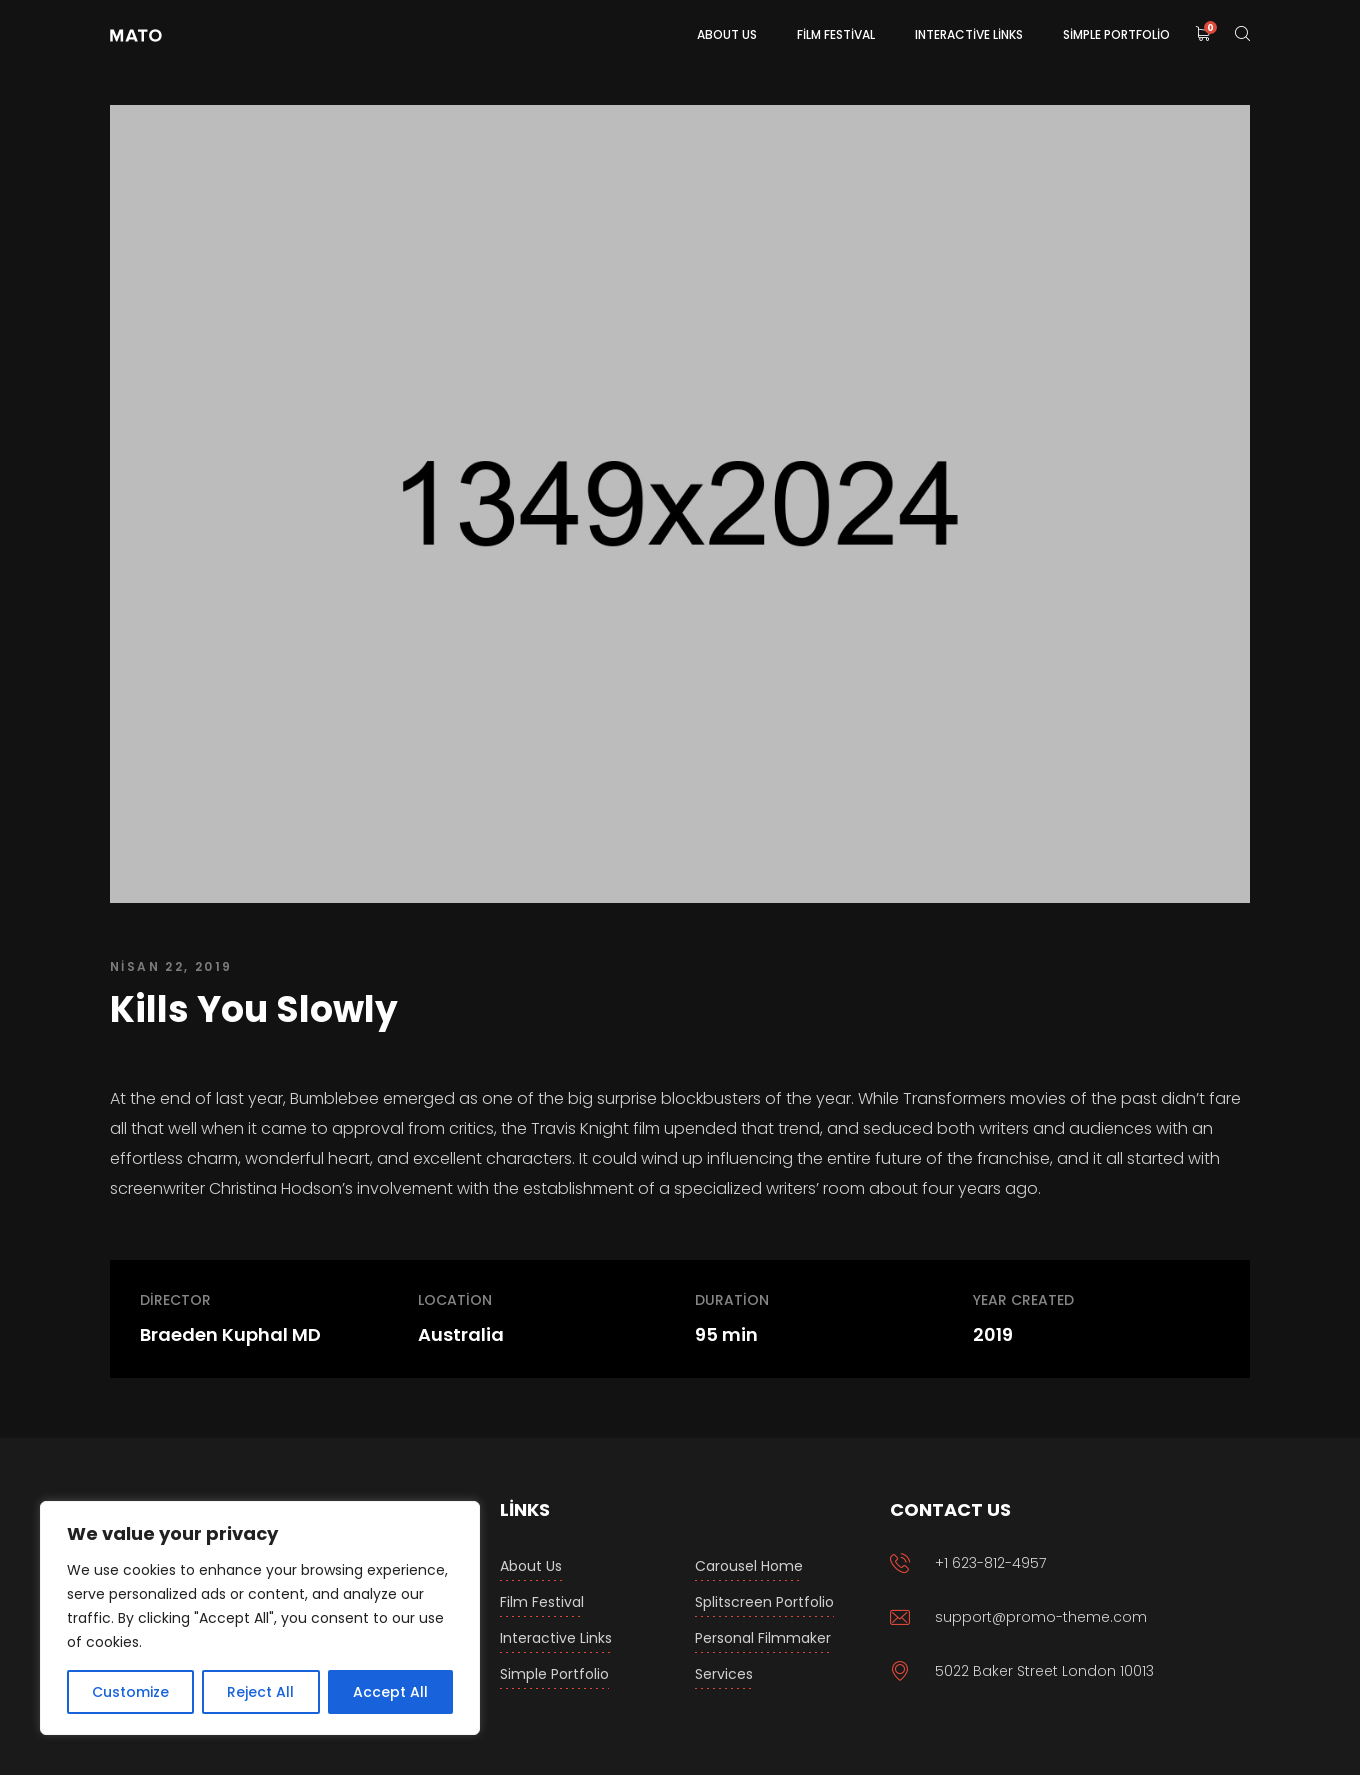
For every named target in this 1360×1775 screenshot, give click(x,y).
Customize (130, 1692)
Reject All (260, 1692)
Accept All (390, 1692)
